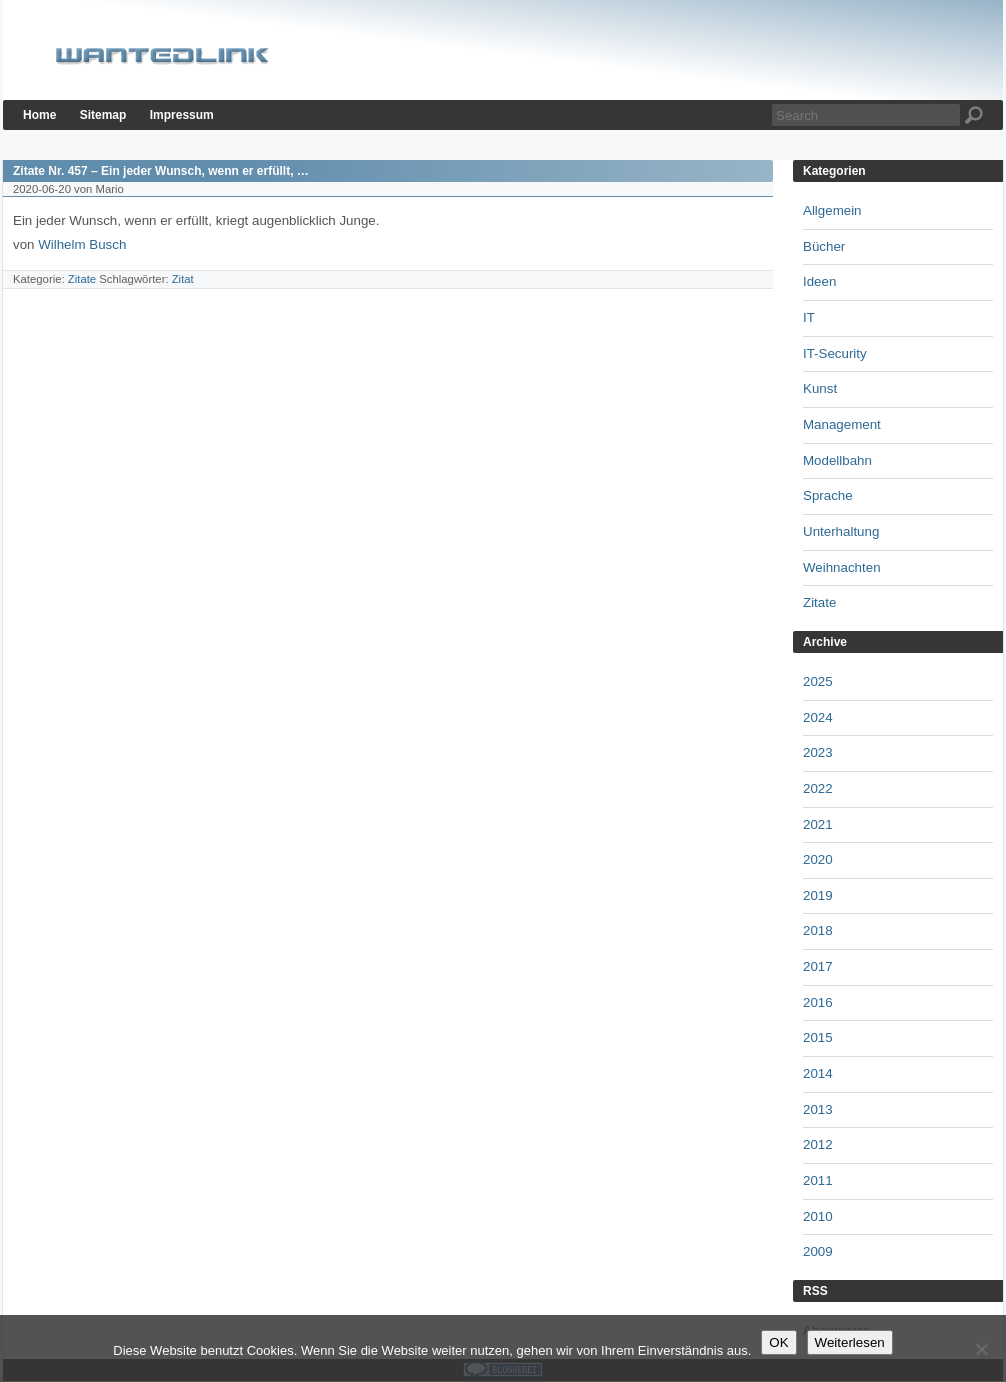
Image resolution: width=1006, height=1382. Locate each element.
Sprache (828, 495)
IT (809, 317)
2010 (818, 1216)
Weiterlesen (850, 1342)
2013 (818, 1109)
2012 (818, 1144)
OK (778, 1342)
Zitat (183, 279)
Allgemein (832, 210)
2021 (818, 824)
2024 (818, 717)
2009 (818, 1251)
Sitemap (103, 115)
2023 (818, 752)
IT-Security (835, 353)
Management (842, 424)
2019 (818, 895)
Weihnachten (842, 567)
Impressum (182, 115)
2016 (818, 1002)
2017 (818, 966)
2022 (818, 788)
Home (39, 115)
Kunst (820, 388)
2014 (818, 1073)
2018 (818, 930)
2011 (818, 1180)
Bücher (824, 246)
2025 (818, 681)
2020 (818, 859)
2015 (818, 1037)
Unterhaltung (841, 531)
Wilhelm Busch (82, 244)
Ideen (819, 281)
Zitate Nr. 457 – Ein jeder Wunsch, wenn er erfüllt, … (161, 171)
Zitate (82, 279)
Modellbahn (837, 460)
